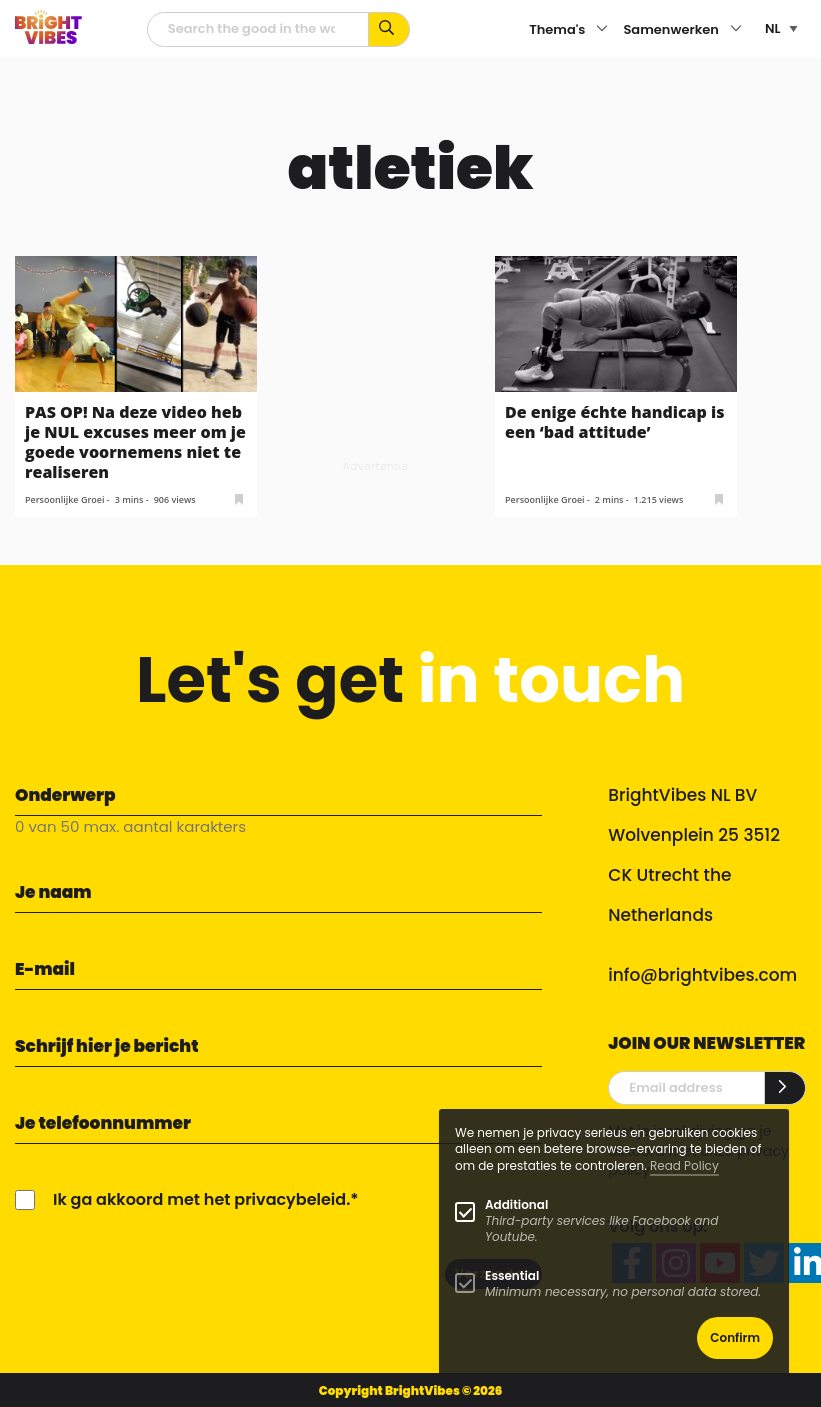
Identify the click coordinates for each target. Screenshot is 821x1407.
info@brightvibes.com (702, 975)
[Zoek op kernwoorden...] (389, 29)
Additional (516, 1204)
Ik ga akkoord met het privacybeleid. (201, 1199)
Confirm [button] (735, 1337)
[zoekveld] (258, 29)
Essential (512, 1275)
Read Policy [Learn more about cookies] (684, 1165)
